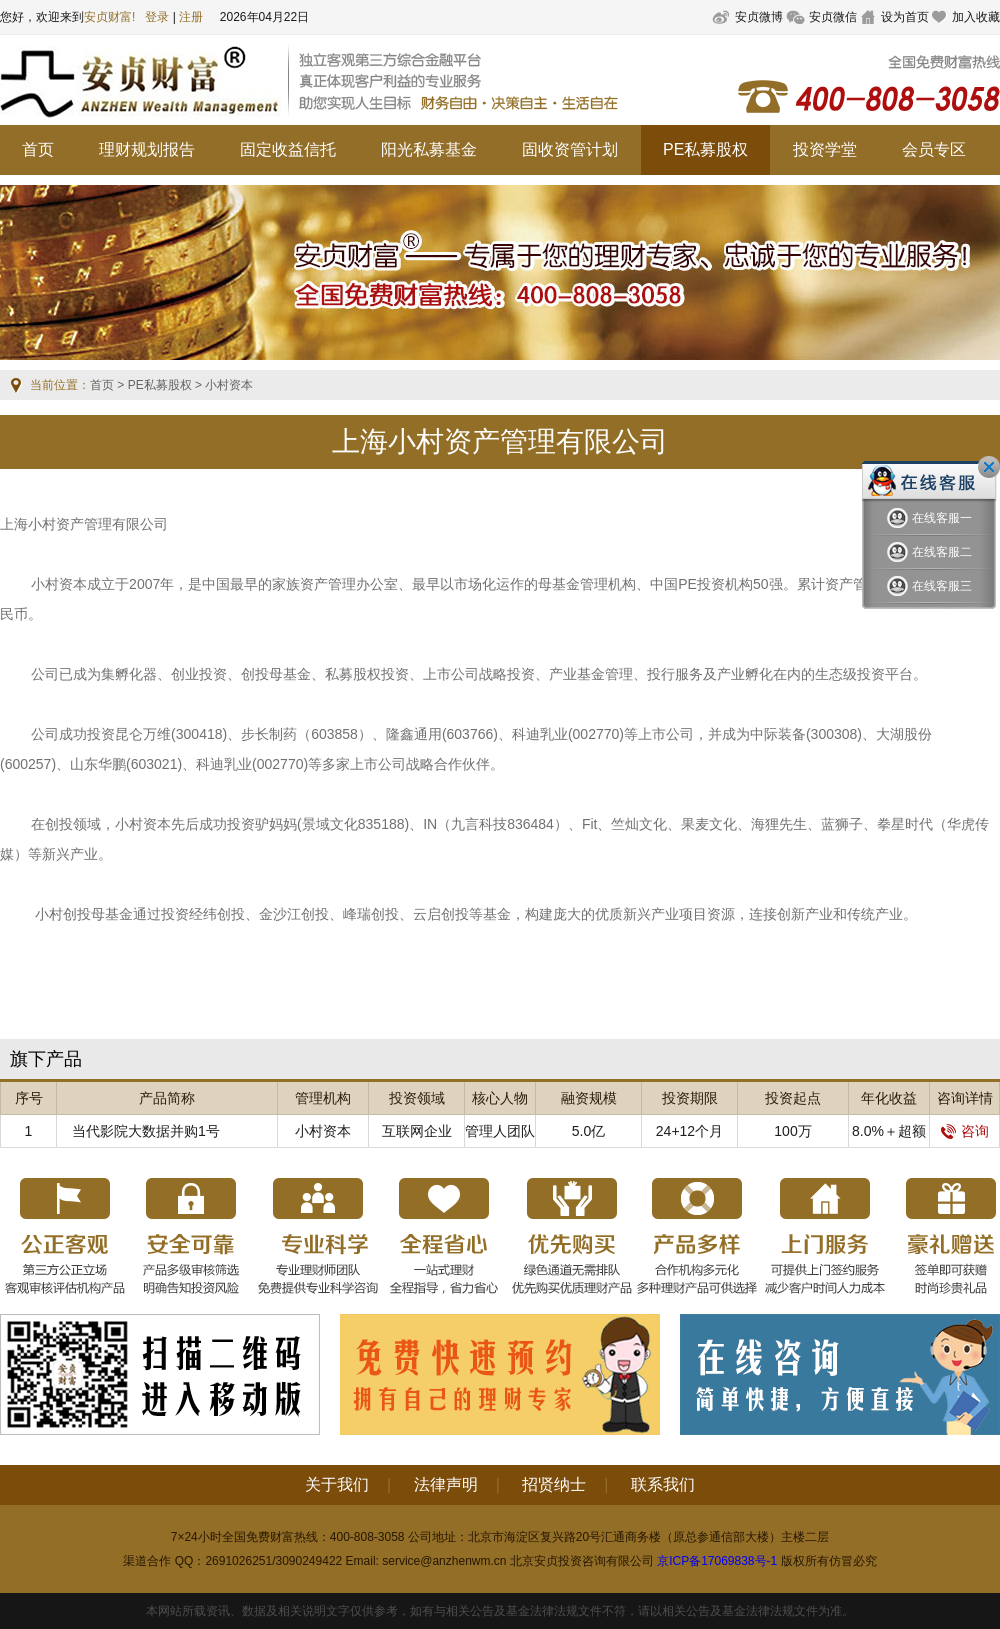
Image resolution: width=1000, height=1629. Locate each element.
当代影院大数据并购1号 (146, 1131)
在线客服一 (929, 518)
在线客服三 (929, 586)
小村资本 (323, 1131)
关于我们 (337, 1484)
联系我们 (663, 1484)
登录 (157, 17)
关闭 (989, 467)
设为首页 (905, 17)
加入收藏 (976, 17)
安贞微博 (759, 17)
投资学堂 (825, 149)
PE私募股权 (705, 149)
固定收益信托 (288, 149)
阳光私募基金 (429, 149)
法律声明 (446, 1484)
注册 (191, 17)
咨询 (965, 1131)
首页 (38, 149)
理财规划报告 (147, 149)
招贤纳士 (554, 1484)
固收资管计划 (570, 149)
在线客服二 (929, 552)
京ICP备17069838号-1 (717, 1561)
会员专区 (934, 149)
